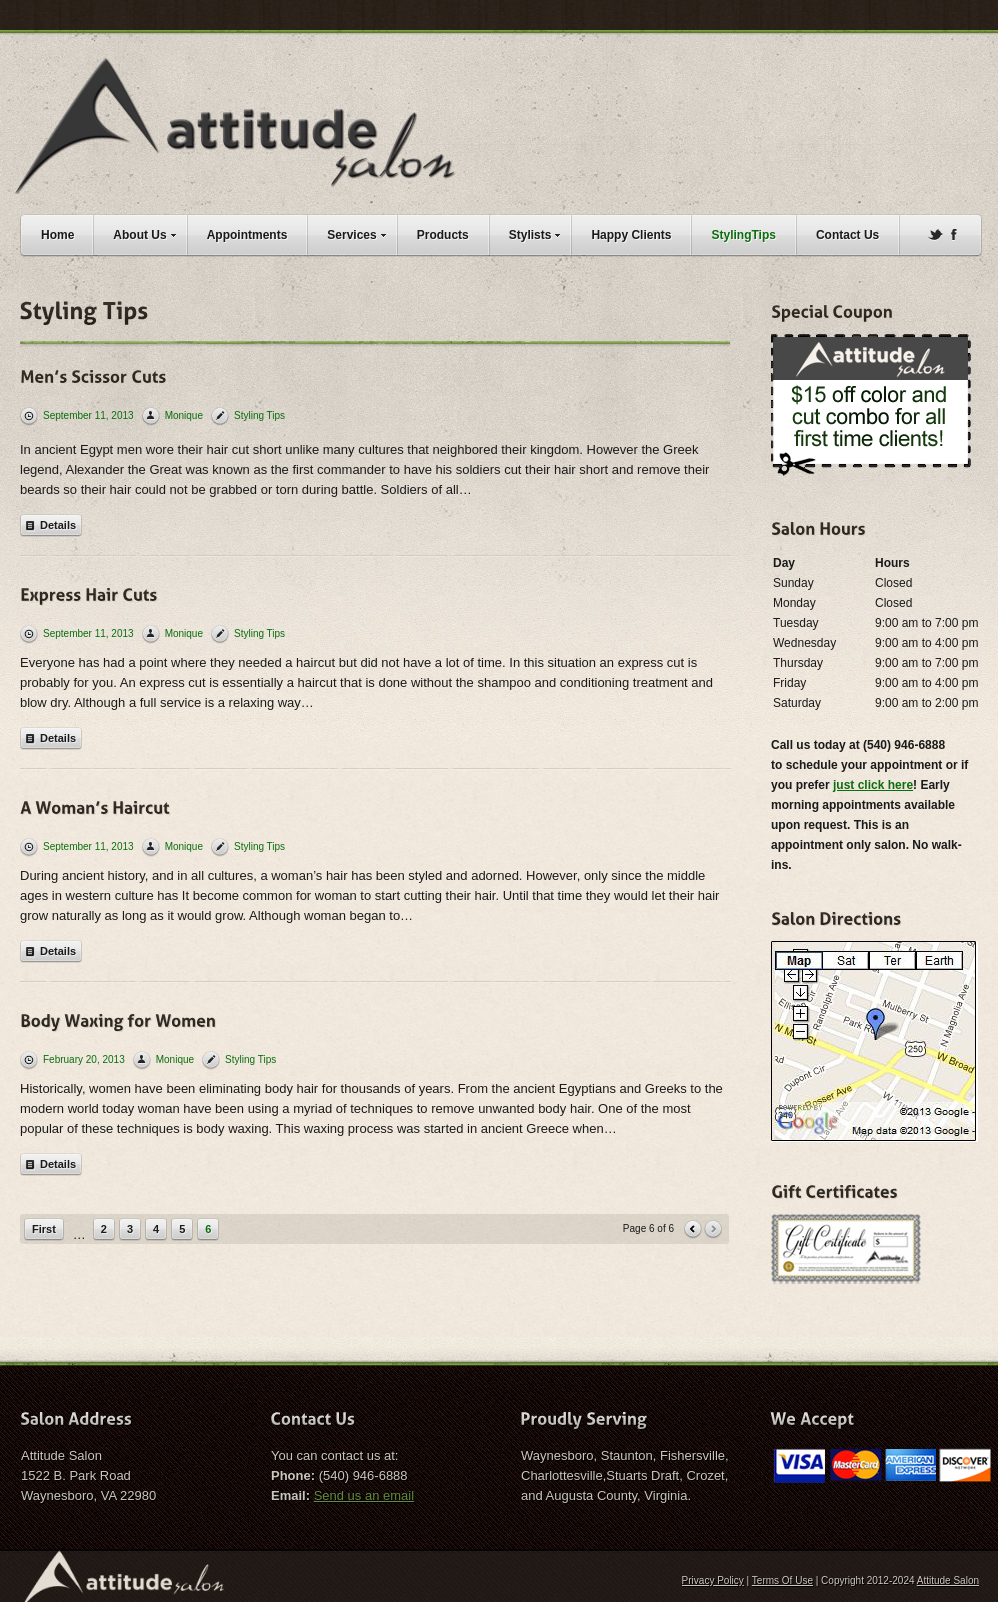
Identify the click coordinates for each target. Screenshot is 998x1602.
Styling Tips (259, 415)
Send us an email (364, 1495)
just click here (873, 785)
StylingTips (743, 235)
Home (57, 235)
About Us (149, 232)
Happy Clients (631, 235)
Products (443, 235)
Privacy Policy (713, 1580)
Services (361, 232)
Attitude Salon (948, 1580)
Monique (184, 415)
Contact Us (847, 235)
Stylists (540, 232)
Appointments (247, 235)
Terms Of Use (782, 1580)
